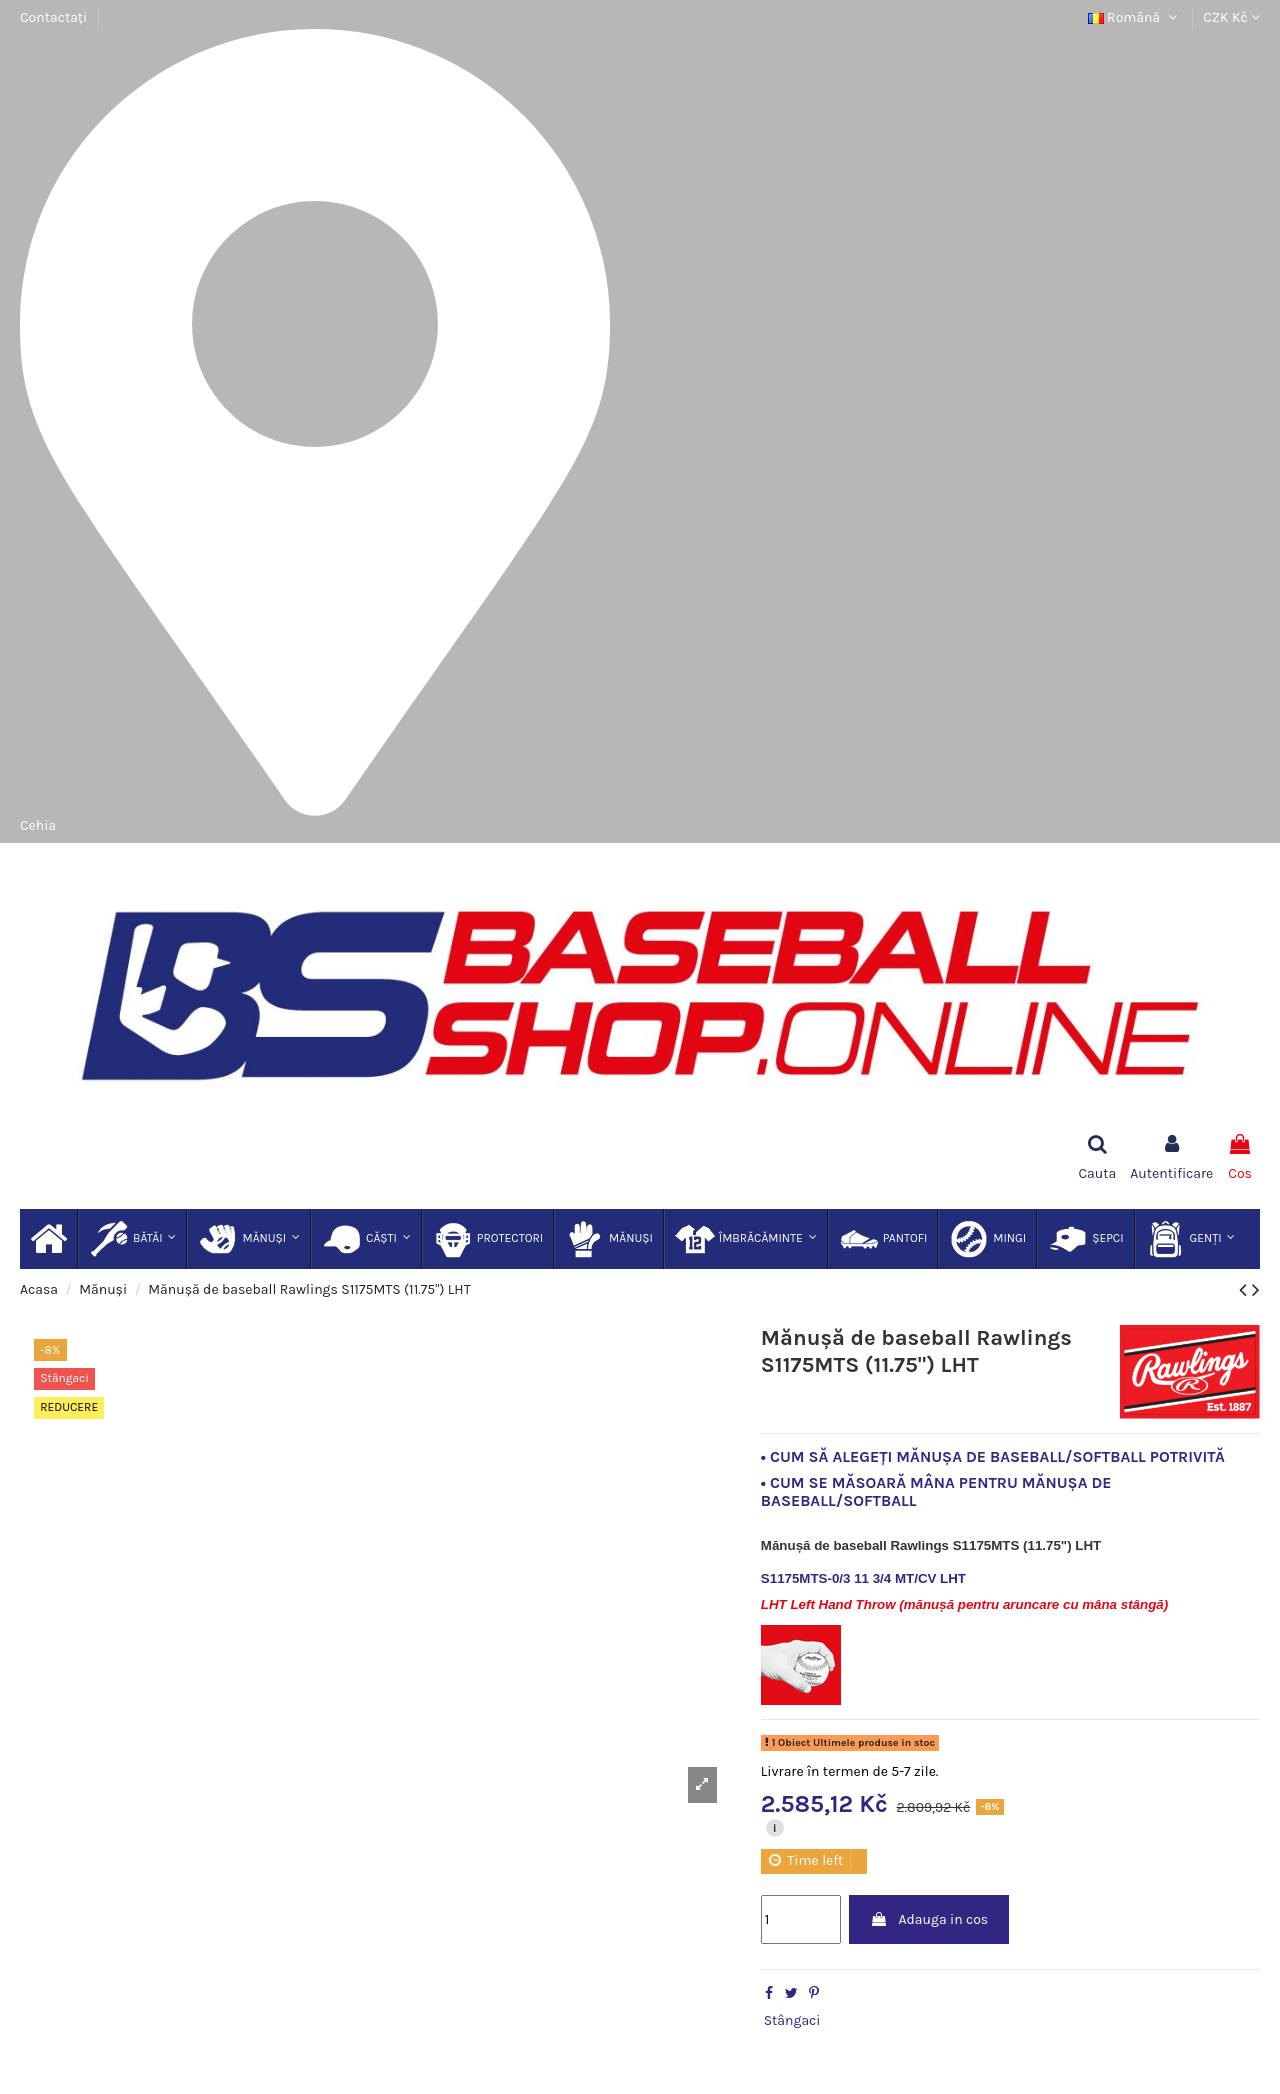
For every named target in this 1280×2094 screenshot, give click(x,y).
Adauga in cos (929, 1919)
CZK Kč (1231, 17)
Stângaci (792, 2020)
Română (1135, 17)
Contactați (53, 17)
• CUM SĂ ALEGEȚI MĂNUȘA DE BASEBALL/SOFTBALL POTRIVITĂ (993, 1457)
